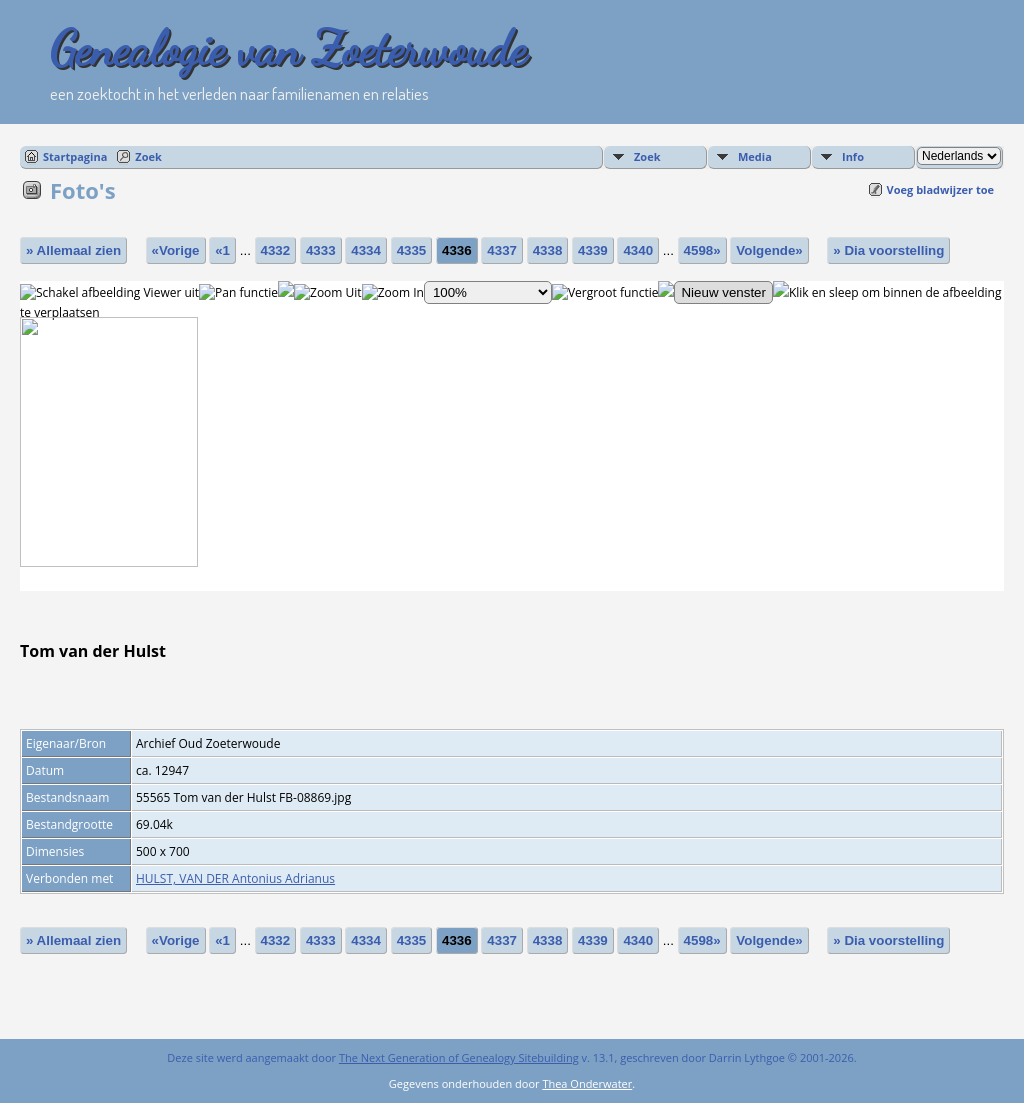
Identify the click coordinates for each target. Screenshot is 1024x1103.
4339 (593, 250)
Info (853, 156)
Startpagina (75, 156)
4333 (321, 250)
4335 (412, 250)
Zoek (148, 156)
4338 (548, 250)
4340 (638, 250)
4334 (366, 250)
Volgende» (769, 250)
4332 (276, 250)
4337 (502, 250)
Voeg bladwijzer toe (940, 189)
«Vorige (176, 250)
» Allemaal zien (73, 250)
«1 (222, 250)
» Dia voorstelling (888, 250)
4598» (702, 250)
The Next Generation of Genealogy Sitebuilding (459, 1057)
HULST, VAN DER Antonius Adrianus (235, 878)
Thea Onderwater (587, 1083)
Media (755, 156)
